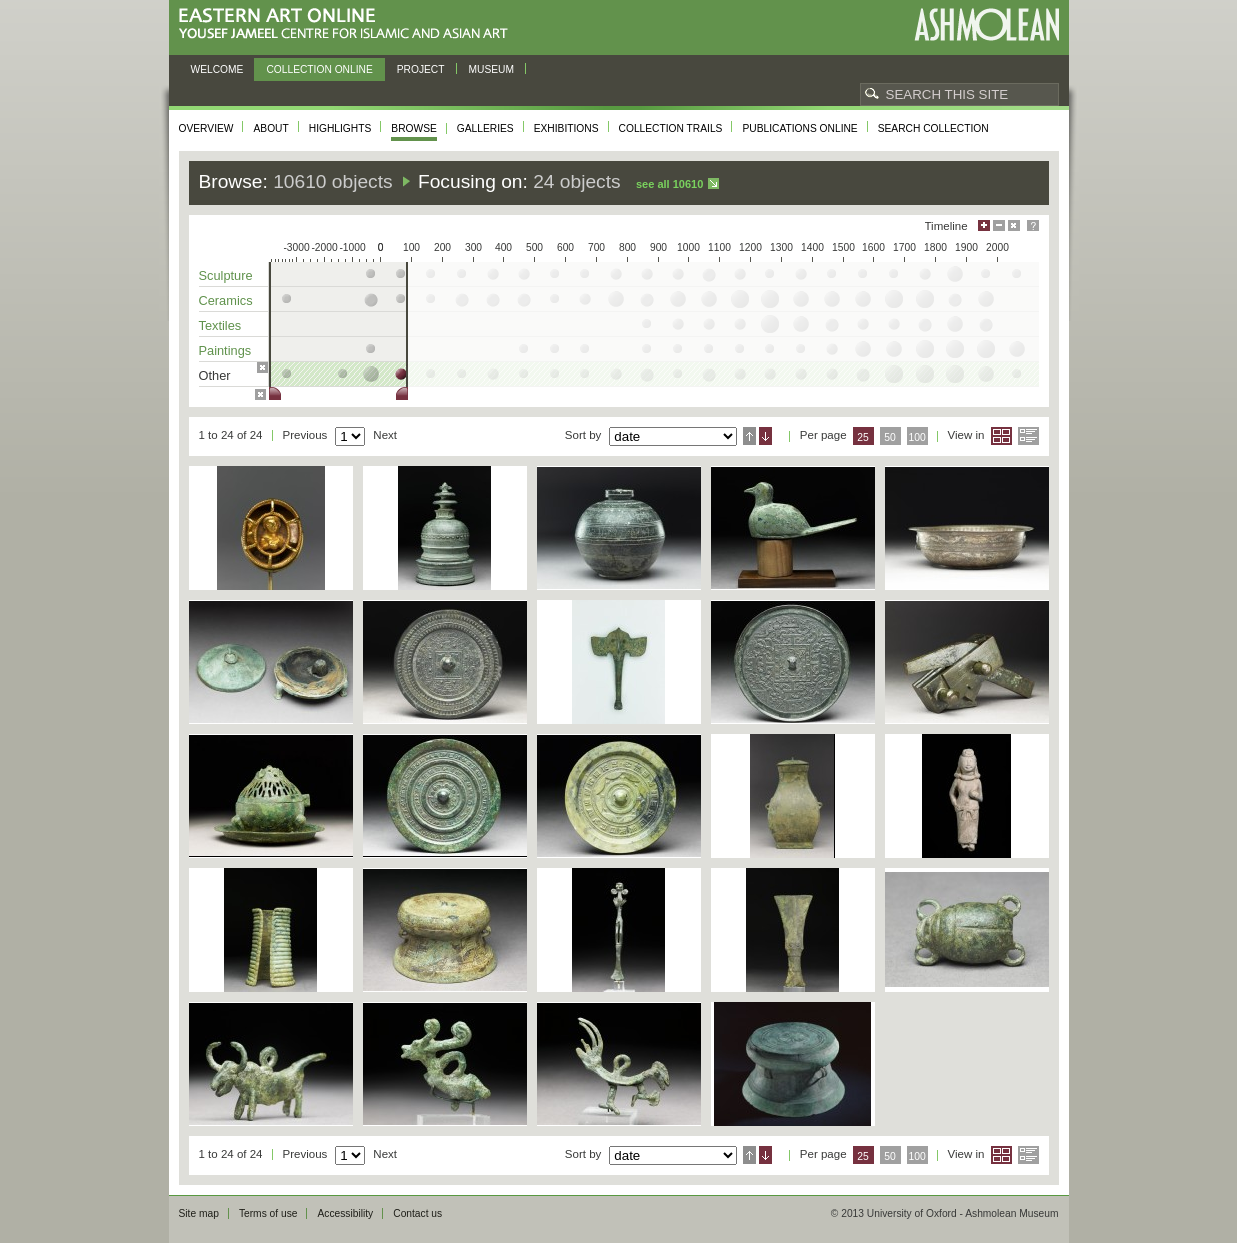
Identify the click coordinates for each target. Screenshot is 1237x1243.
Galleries (485, 128)
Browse (414, 128)
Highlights (340, 128)
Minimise (999, 225)
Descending (765, 436)
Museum (492, 69)
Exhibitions (566, 128)
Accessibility (345, 1213)
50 (890, 437)
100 (916, 437)
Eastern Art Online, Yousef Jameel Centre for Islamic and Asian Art (348, 24)
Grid (1001, 436)
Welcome (217, 69)
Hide (1014, 225)
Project (421, 69)
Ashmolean (986, 24)
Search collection (933, 128)
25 (863, 437)
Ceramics (226, 300)
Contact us (417, 1213)
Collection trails (671, 128)
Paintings (225, 350)
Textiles (220, 325)
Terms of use (268, 1213)
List (1028, 436)
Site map (199, 1213)
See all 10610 (669, 184)
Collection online (319, 69)
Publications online (799, 128)
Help (1033, 225)
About (270, 128)
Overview (206, 128)
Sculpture (226, 275)
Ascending (749, 436)
